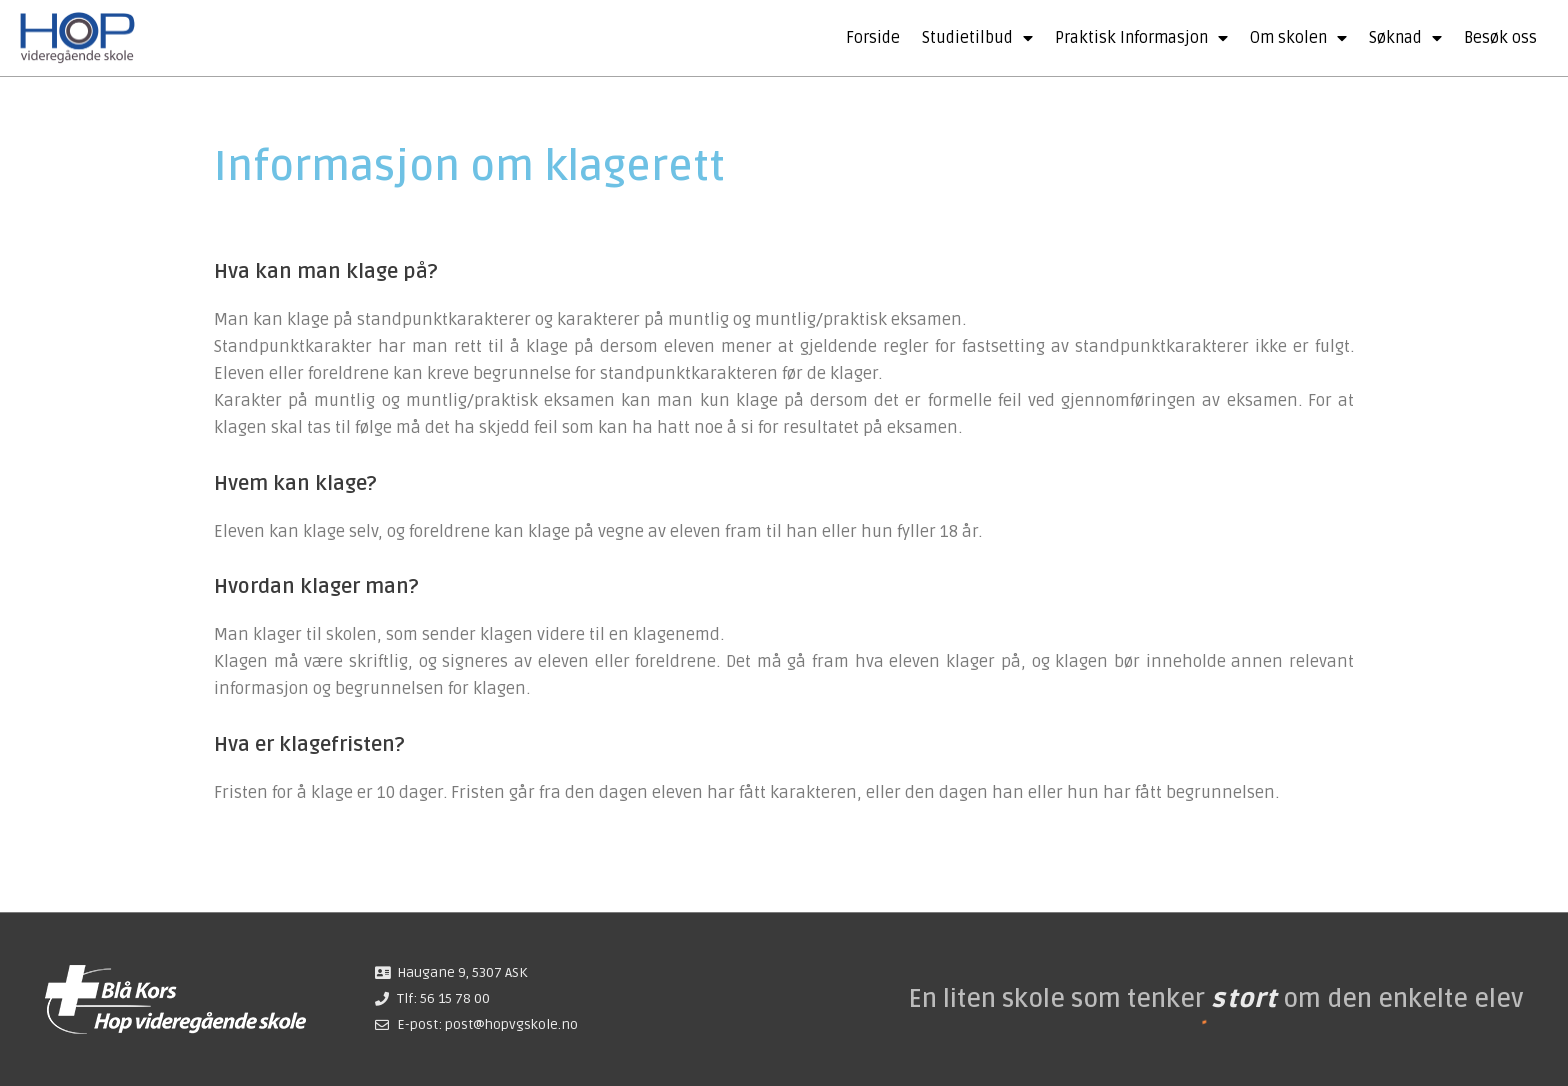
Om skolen (1298, 38)
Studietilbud (977, 38)
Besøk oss (1500, 38)
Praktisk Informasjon (1141, 38)
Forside (873, 38)
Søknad (1405, 38)
